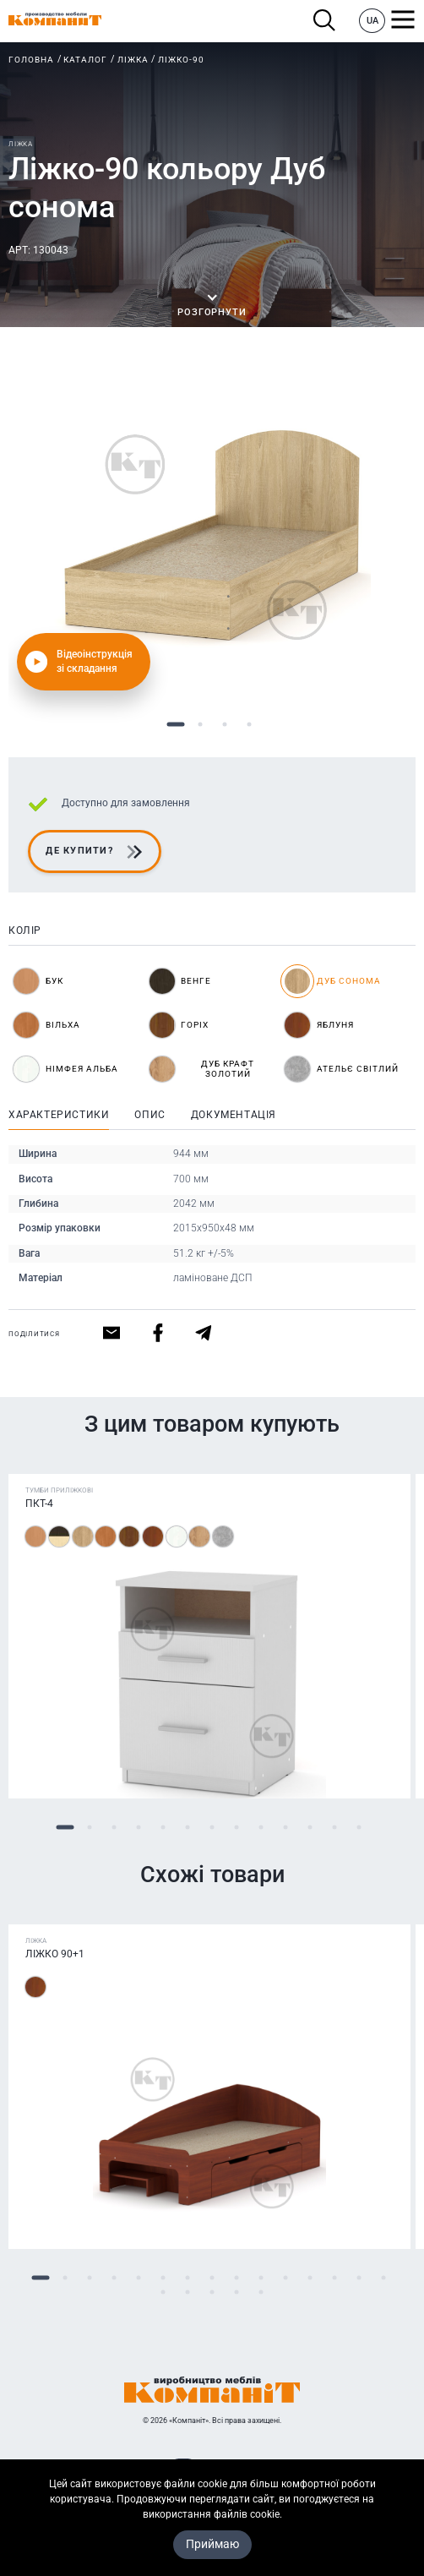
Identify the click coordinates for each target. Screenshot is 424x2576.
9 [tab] (261, 1828)
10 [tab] (286, 1828)
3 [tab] (224, 725)
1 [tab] (175, 725)
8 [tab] (237, 1828)
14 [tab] (359, 2278)
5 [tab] (163, 1828)
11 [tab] (310, 1828)
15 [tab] (384, 2278)
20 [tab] (261, 2292)
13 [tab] (359, 1828)
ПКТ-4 (39, 1503)
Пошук (324, 20)
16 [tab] (163, 2292)
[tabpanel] (212, 536)
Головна (31, 59)
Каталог (85, 59)
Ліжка (133, 59)
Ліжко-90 (181, 59)
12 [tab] (335, 1828)
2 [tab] (200, 725)
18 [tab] (212, 2292)
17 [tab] (188, 2292)
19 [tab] (237, 2292)
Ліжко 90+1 (54, 1954)
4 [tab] (249, 725)
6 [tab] (188, 1828)
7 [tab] (212, 1828)
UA (372, 20)
